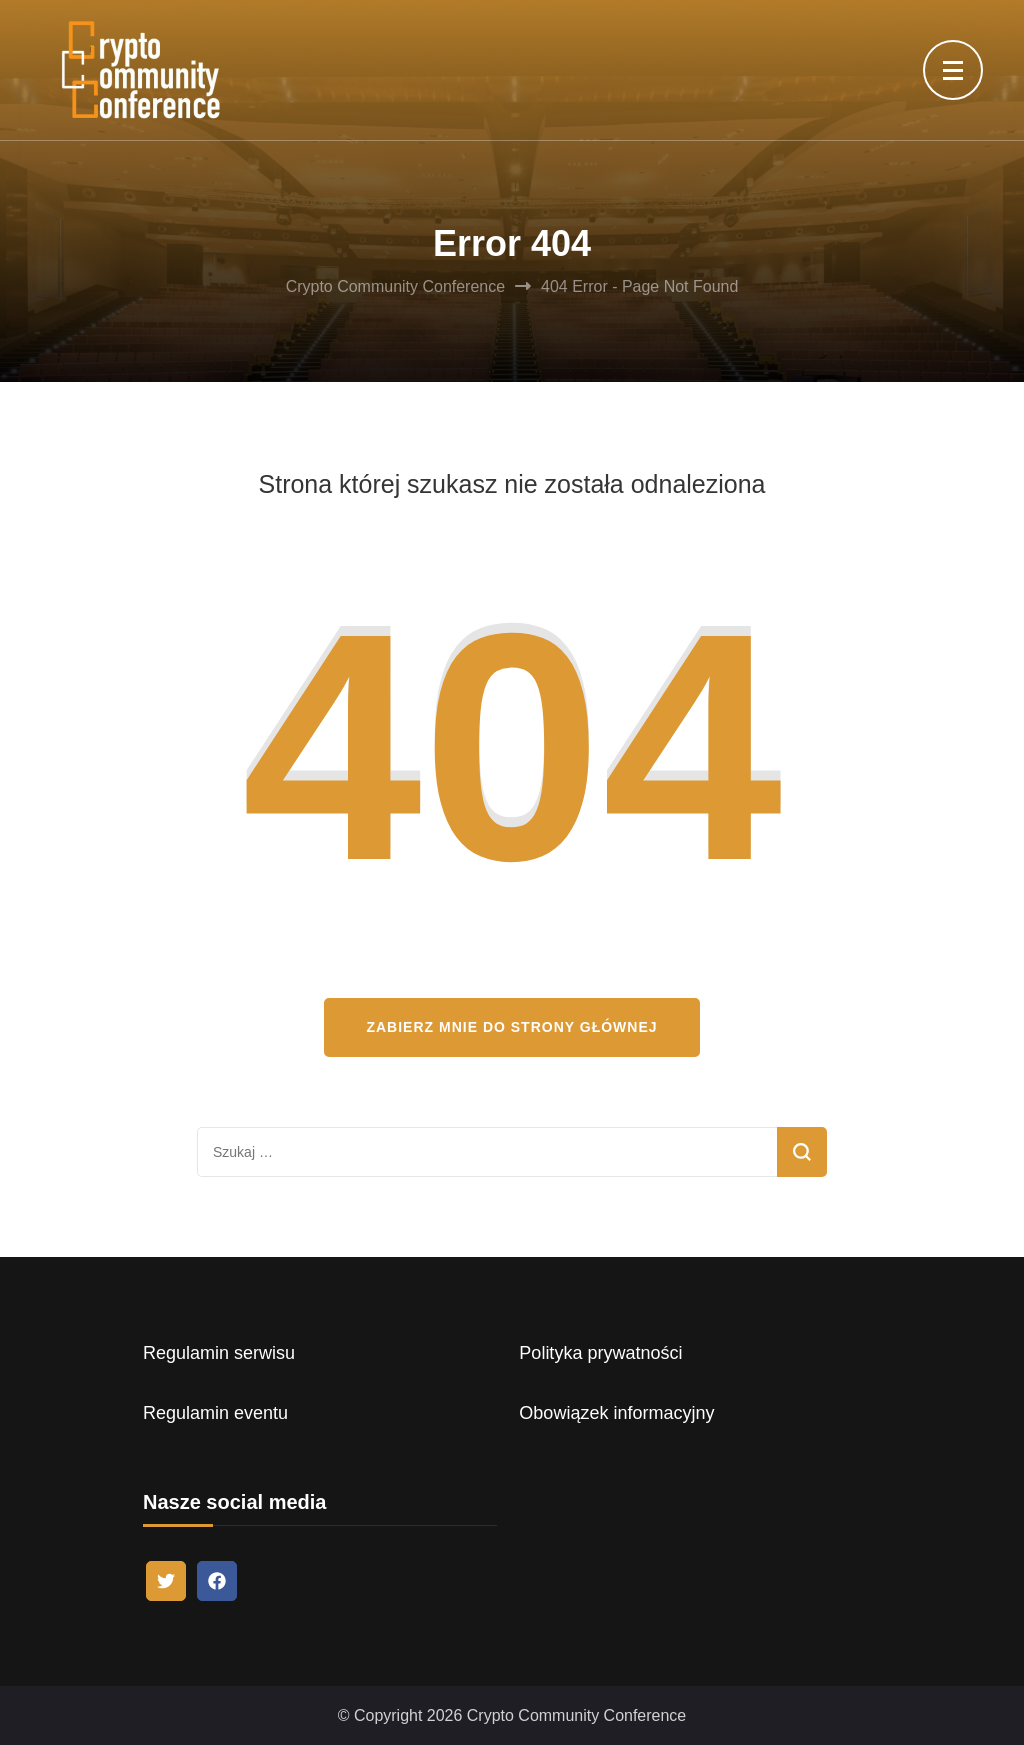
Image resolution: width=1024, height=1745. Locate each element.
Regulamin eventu (215, 1413)
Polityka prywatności (600, 1353)
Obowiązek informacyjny (616, 1413)
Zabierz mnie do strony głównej (511, 1027)
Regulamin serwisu (219, 1353)
